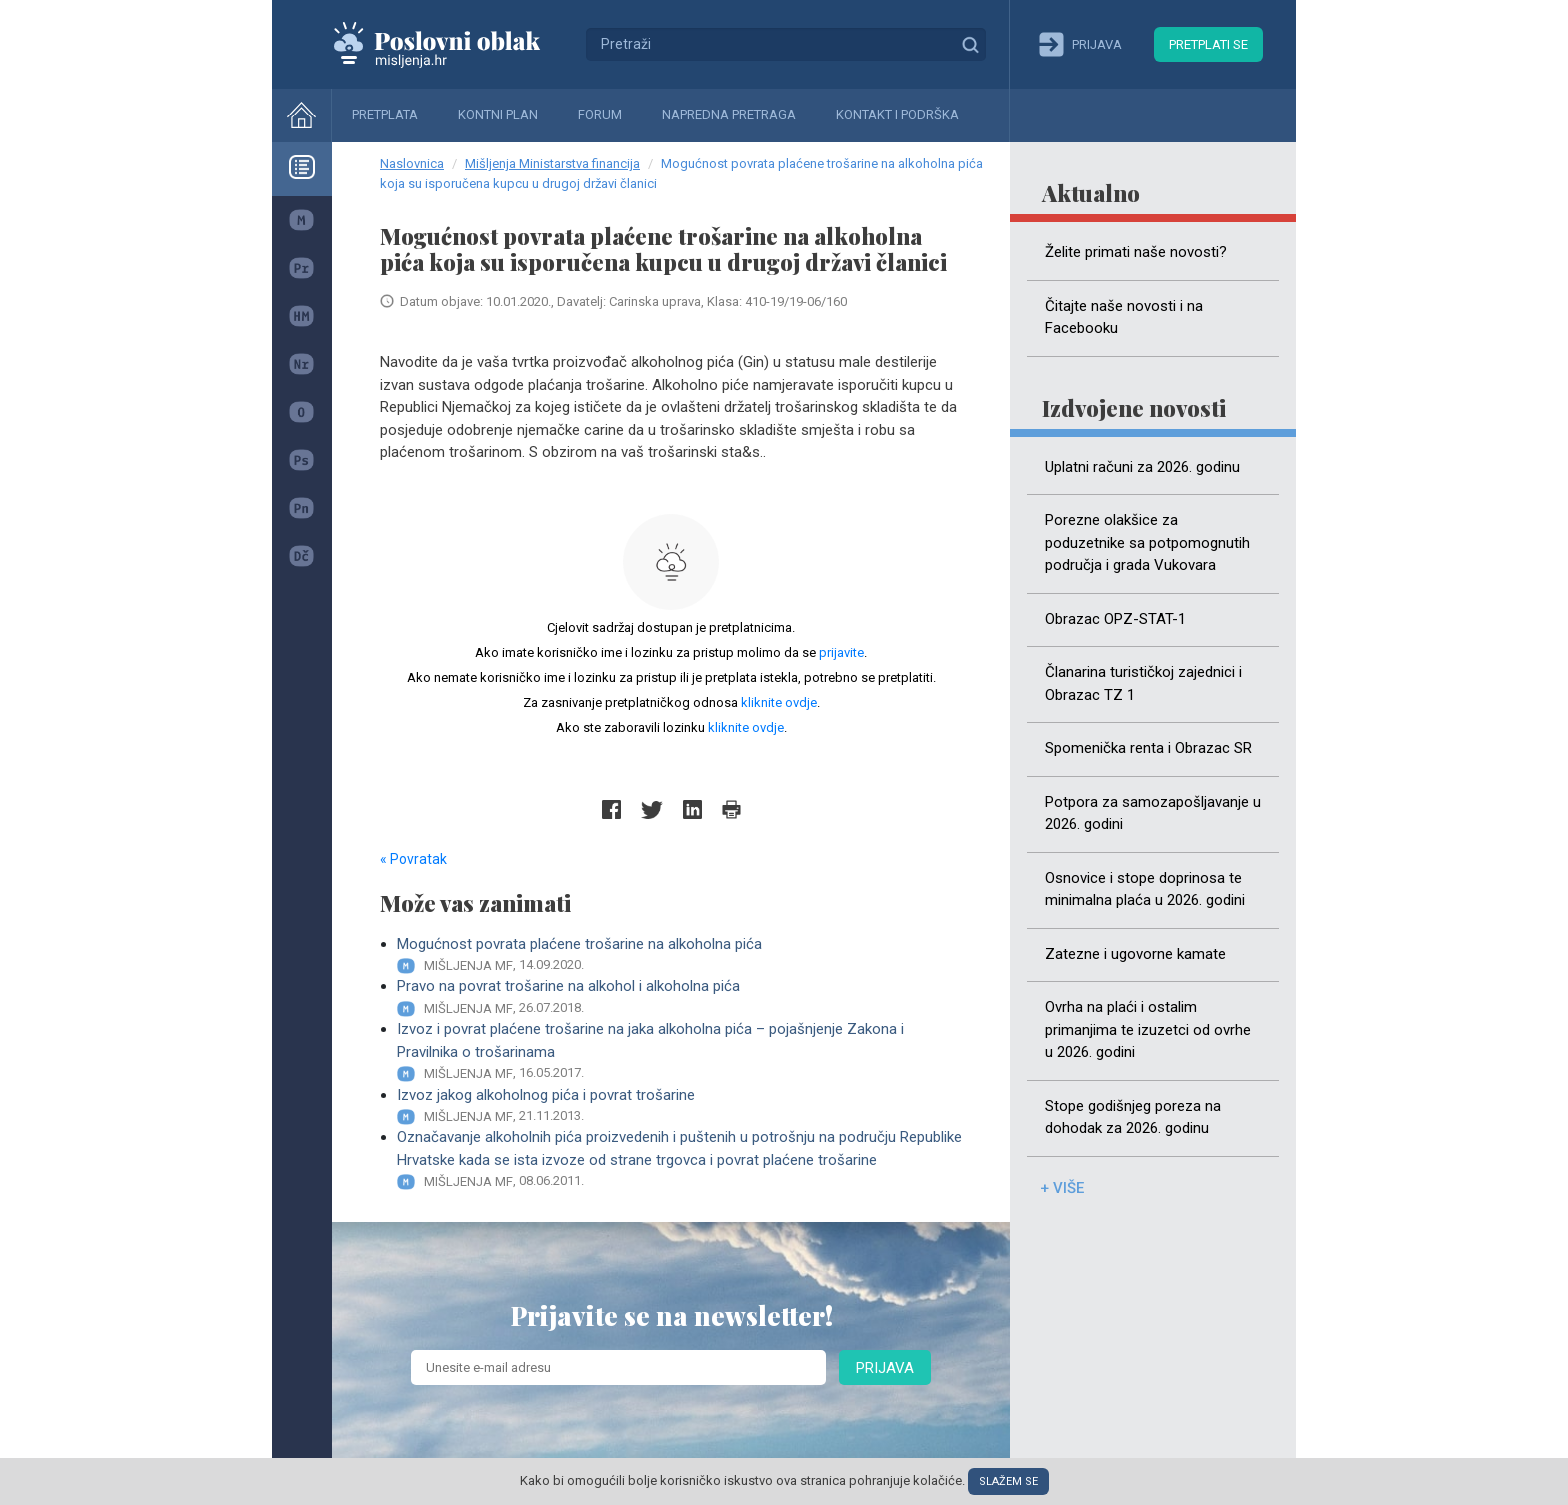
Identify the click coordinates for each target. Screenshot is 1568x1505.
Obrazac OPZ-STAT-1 (1115, 619)
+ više (1062, 1188)
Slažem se (1008, 1481)
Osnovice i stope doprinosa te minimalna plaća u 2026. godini (1145, 889)
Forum (600, 114)
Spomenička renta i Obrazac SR (1148, 748)
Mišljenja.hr (452, 44)
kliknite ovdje (779, 702)
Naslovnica (412, 163)
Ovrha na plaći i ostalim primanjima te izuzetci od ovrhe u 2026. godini (1148, 1029)
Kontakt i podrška (897, 114)
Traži (970, 44)
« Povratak (413, 859)
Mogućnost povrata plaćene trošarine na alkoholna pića (679, 955)
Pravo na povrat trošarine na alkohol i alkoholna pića (679, 997)
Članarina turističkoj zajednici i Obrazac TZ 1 (1143, 683)
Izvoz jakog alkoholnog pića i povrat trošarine (679, 1106)
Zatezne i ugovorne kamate (1135, 954)
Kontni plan (498, 114)
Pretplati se (1208, 44)
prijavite (841, 652)
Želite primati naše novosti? (1136, 252)
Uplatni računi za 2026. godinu (1142, 467)
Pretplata (385, 114)
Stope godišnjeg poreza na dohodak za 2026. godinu (1133, 1117)
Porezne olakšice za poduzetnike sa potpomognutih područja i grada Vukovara (1147, 542)
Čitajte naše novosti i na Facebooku (1124, 317)
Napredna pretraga (729, 114)
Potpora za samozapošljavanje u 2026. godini (1153, 813)
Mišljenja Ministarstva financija (552, 163)
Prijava (885, 1368)
